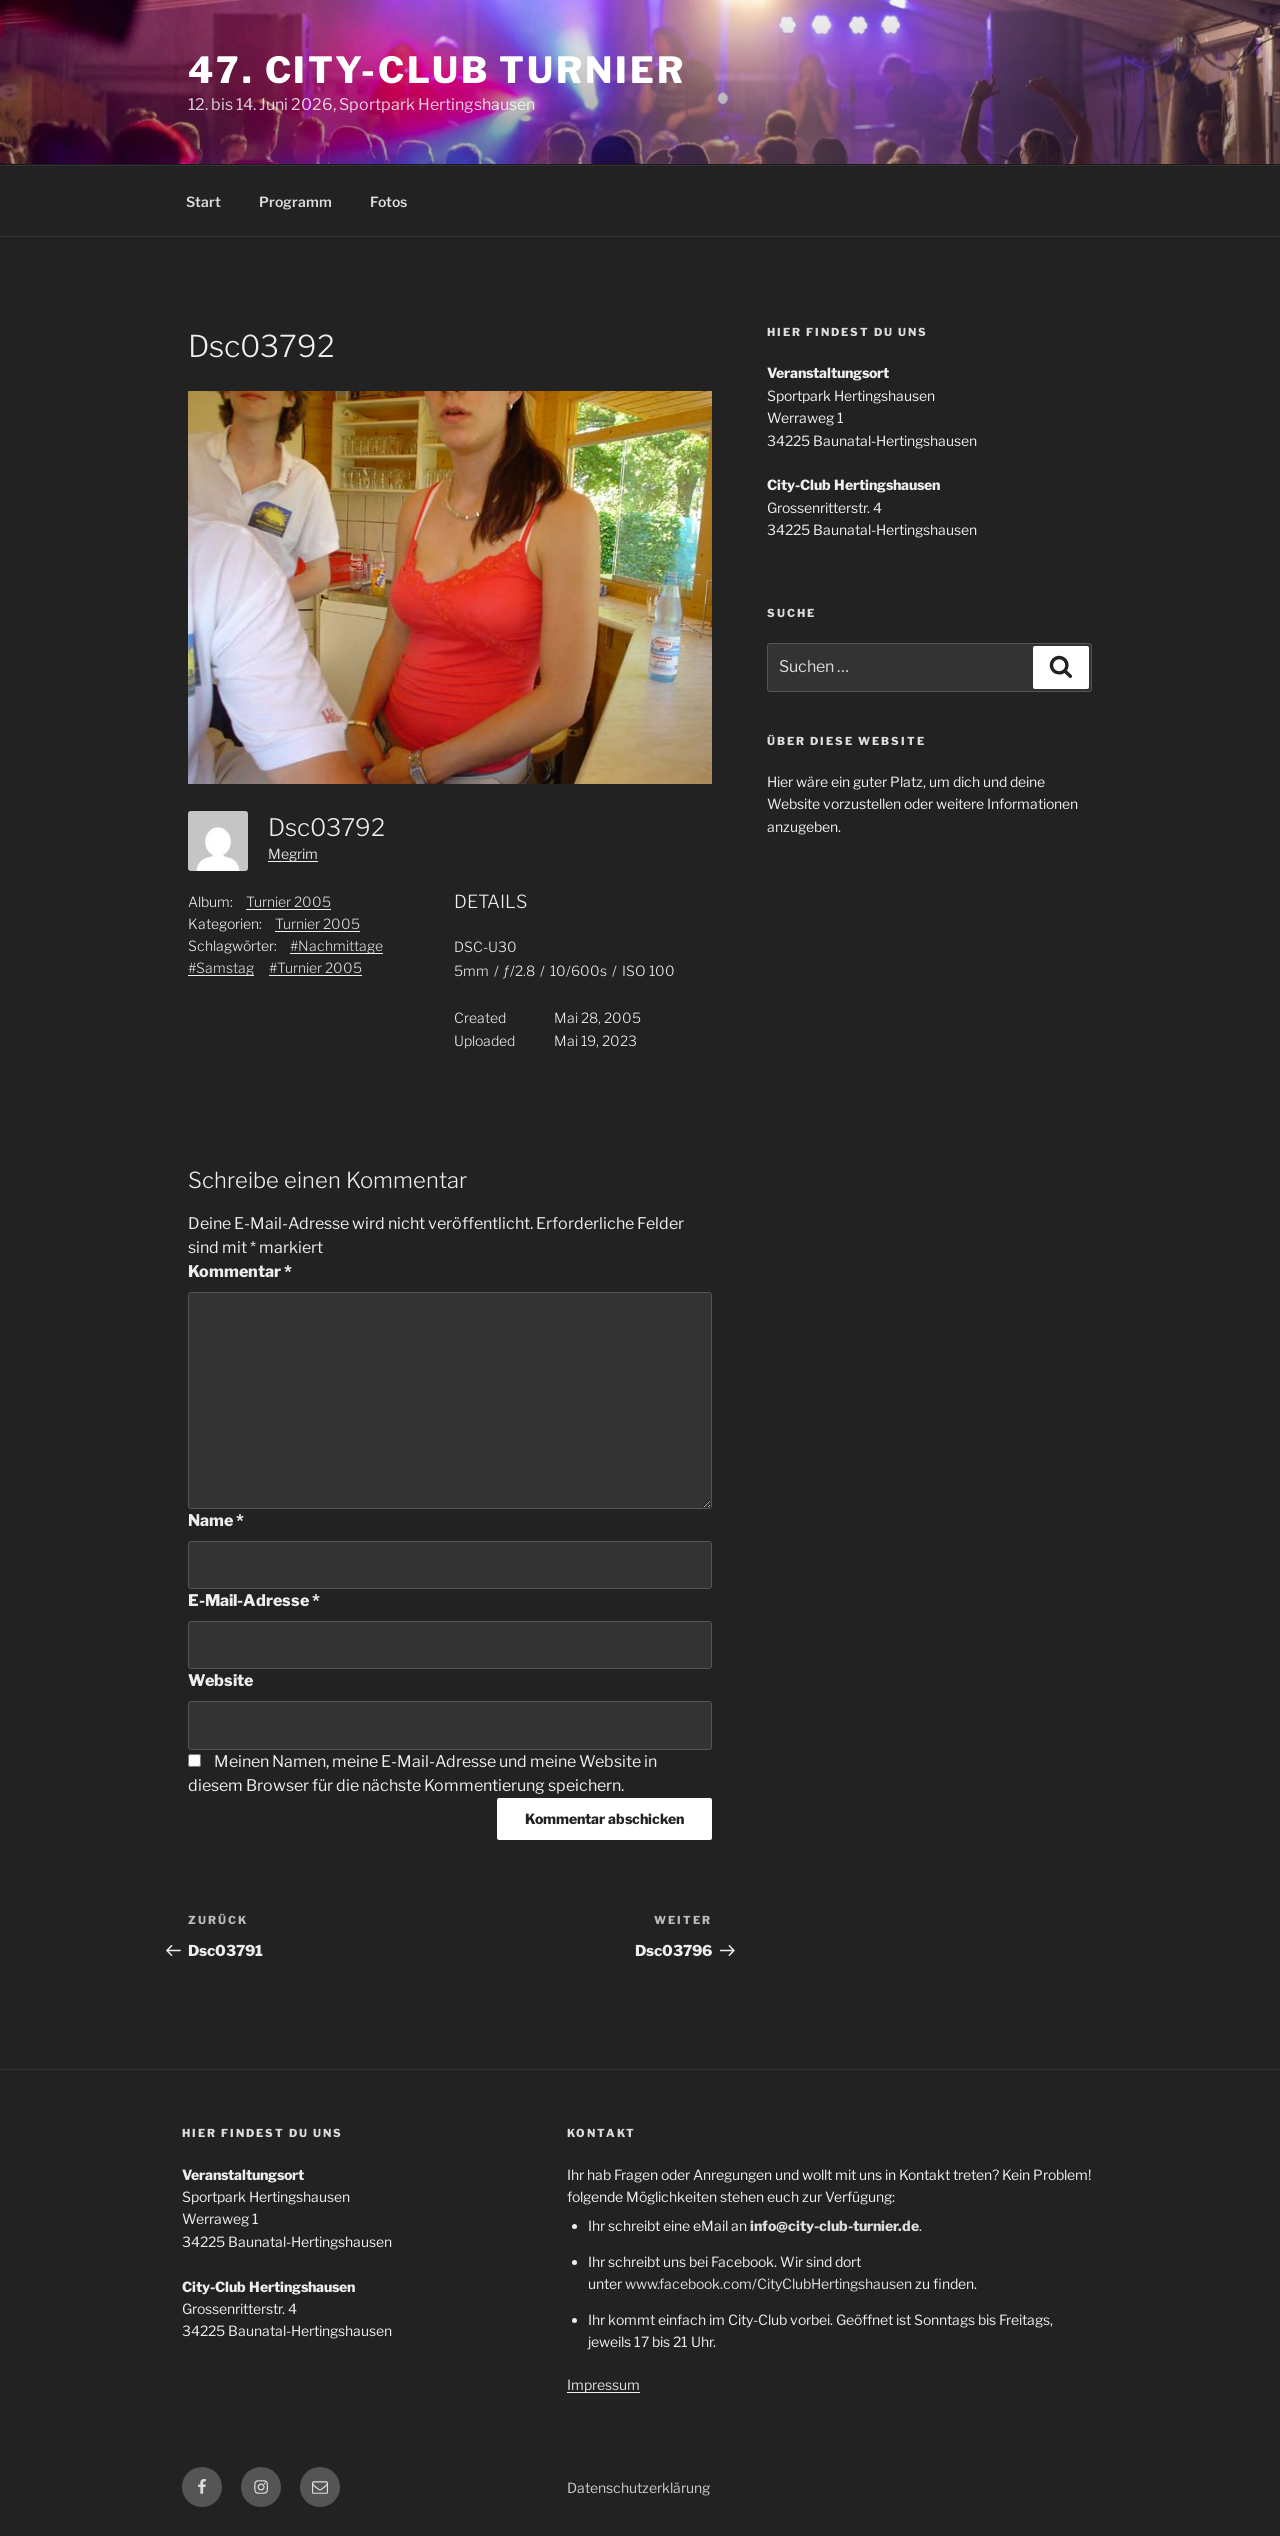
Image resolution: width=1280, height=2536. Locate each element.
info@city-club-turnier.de (834, 2225)
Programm (295, 201)
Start (203, 201)
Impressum (603, 2384)
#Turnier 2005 (315, 967)
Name (216, 1520)
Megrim (293, 853)
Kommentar (240, 1271)
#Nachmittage (336, 945)
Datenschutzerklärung (638, 2487)
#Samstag (221, 967)
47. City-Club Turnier (436, 70)
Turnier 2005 (288, 901)
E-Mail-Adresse (254, 1600)
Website (220, 1680)
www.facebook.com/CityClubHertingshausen (768, 2283)
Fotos (388, 201)
